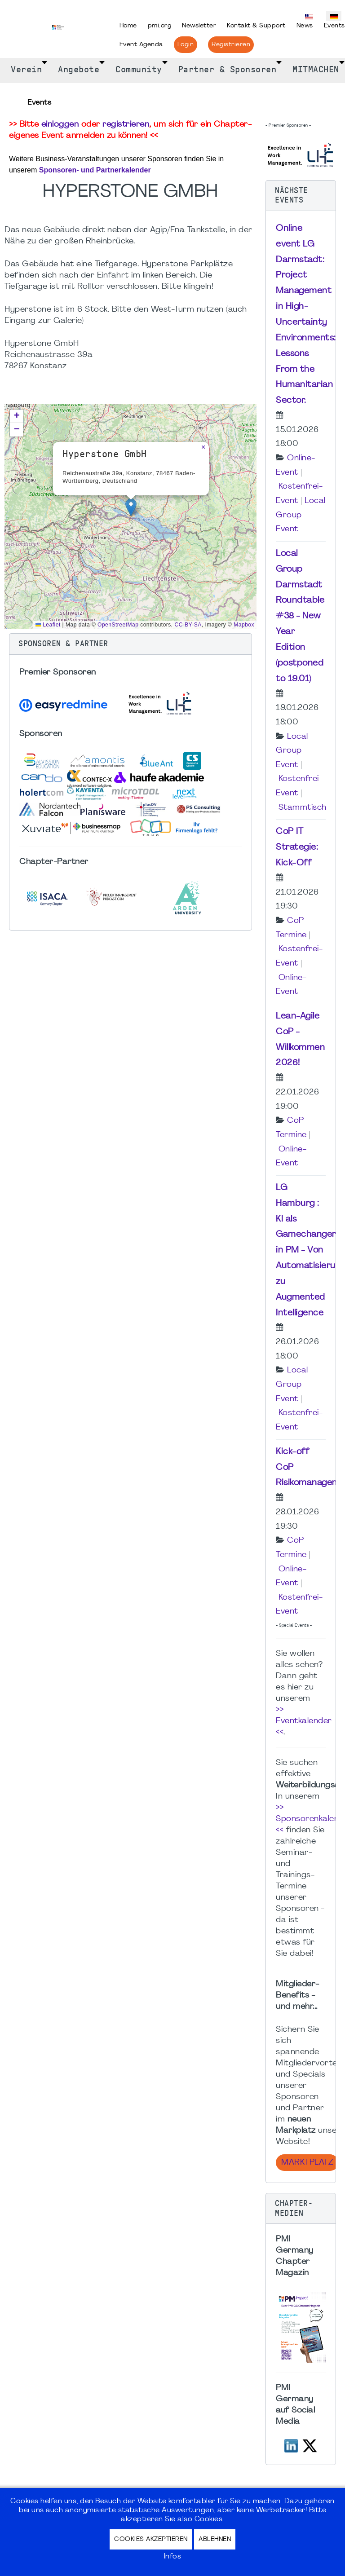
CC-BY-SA (188, 625)
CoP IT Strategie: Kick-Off (297, 847)
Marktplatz (307, 2162)
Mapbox (244, 625)
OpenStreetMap (117, 625)
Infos (172, 2556)
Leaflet (47, 625)
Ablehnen (215, 2539)
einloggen (60, 124)
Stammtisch (303, 808)
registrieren (125, 124)
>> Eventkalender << (304, 1721)
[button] (131, 507)
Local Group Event (301, 515)
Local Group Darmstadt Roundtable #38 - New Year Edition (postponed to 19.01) (300, 616)
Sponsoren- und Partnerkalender (95, 170)
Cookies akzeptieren (151, 2539)
